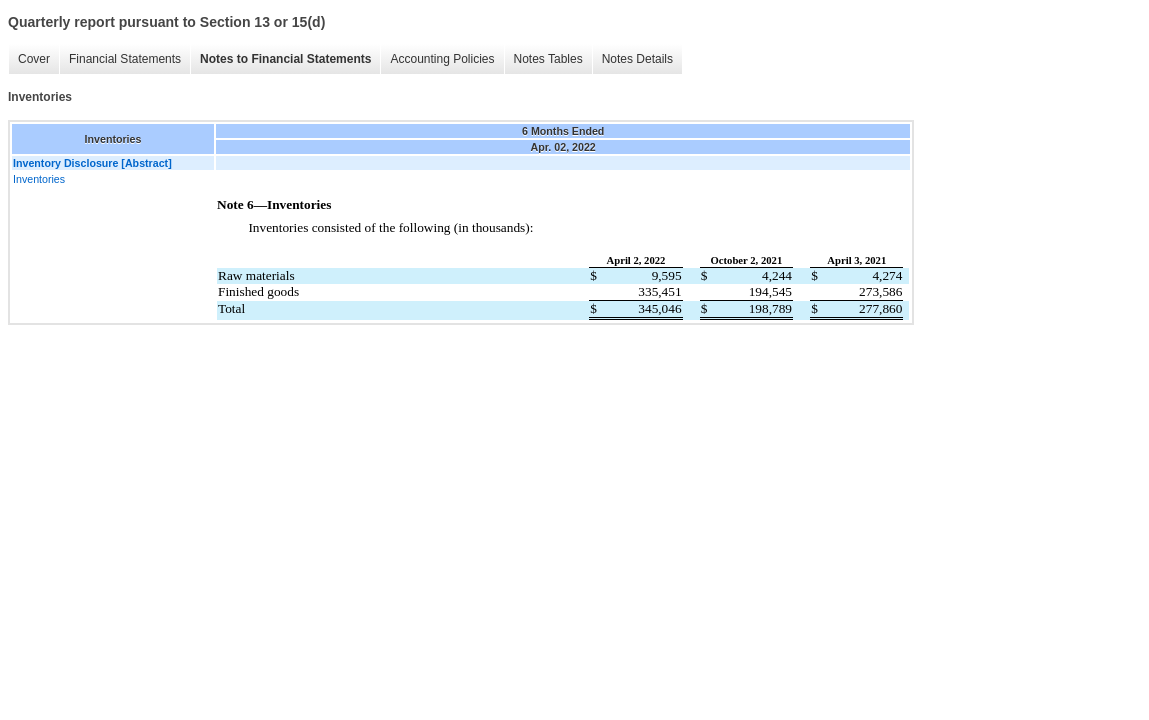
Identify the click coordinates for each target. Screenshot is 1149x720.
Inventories (39, 179)
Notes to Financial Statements (285, 59)
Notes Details (637, 59)
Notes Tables (548, 59)
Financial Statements (125, 59)
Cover (34, 59)
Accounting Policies (442, 59)
